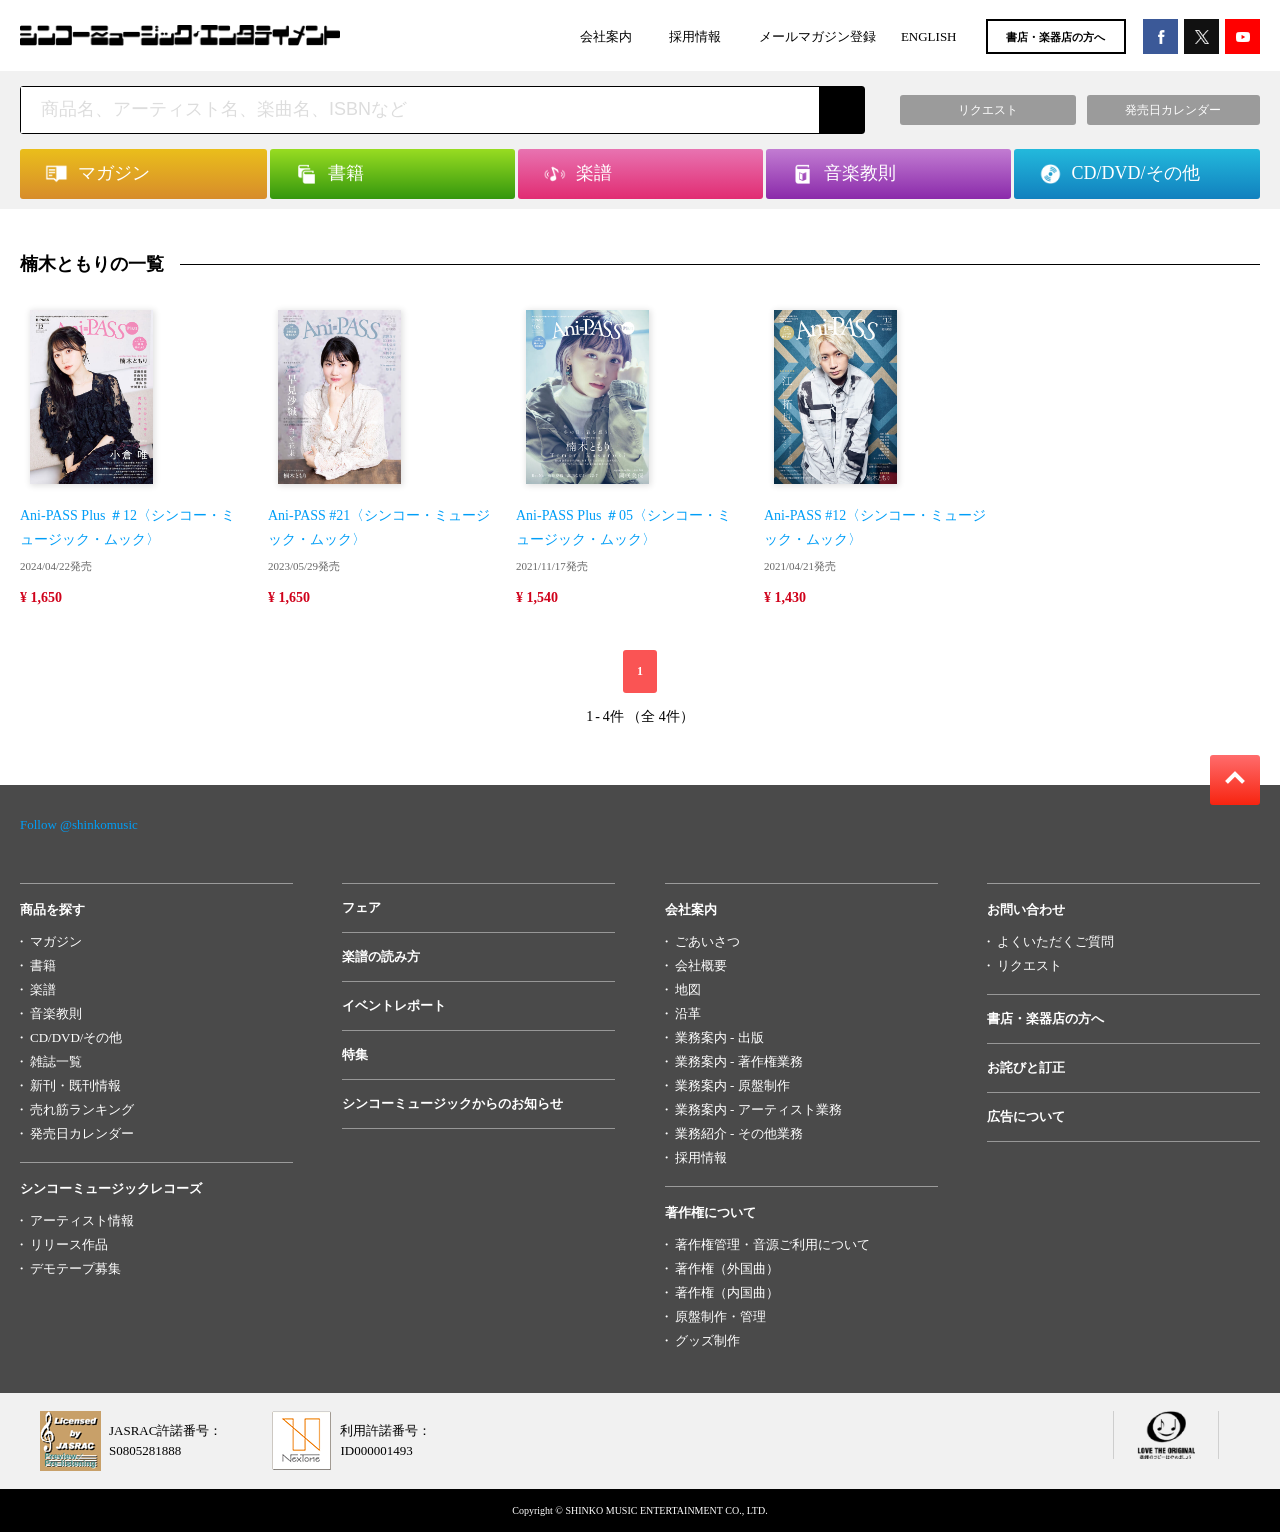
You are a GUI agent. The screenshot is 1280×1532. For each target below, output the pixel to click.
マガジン (56, 941)
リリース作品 (69, 1244)
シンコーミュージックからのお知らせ (452, 1103)
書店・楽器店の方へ (1055, 37)
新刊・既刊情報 (75, 1085)
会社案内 (606, 36)
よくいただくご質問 (1055, 941)
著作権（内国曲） (727, 1292)
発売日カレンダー (82, 1133)
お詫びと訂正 (1026, 1067)
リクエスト (1029, 965)
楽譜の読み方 (381, 956)
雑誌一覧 (56, 1061)
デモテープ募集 (75, 1268)
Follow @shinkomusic (79, 824)
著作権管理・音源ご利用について (772, 1244)
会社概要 (701, 965)
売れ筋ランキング (82, 1109)
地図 (688, 989)
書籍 (43, 965)
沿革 (688, 1013)
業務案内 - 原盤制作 (732, 1085)
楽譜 (43, 989)
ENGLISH (929, 36)
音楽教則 (56, 1013)
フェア (361, 907)
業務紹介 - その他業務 (739, 1133)
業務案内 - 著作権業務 (739, 1061)
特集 (355, 1054)
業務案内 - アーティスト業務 (758, 1109)
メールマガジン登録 (817, 36)
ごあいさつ (707, 941)
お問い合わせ (1026, 909)
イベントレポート (394, 1005)
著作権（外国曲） (727, 1268)
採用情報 (695, 36)
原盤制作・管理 (720, 1316)
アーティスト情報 (82, 1220)
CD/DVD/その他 (76, 1037)
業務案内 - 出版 (719, 1037)
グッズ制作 (707, 1340)
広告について (1026, 1116)
